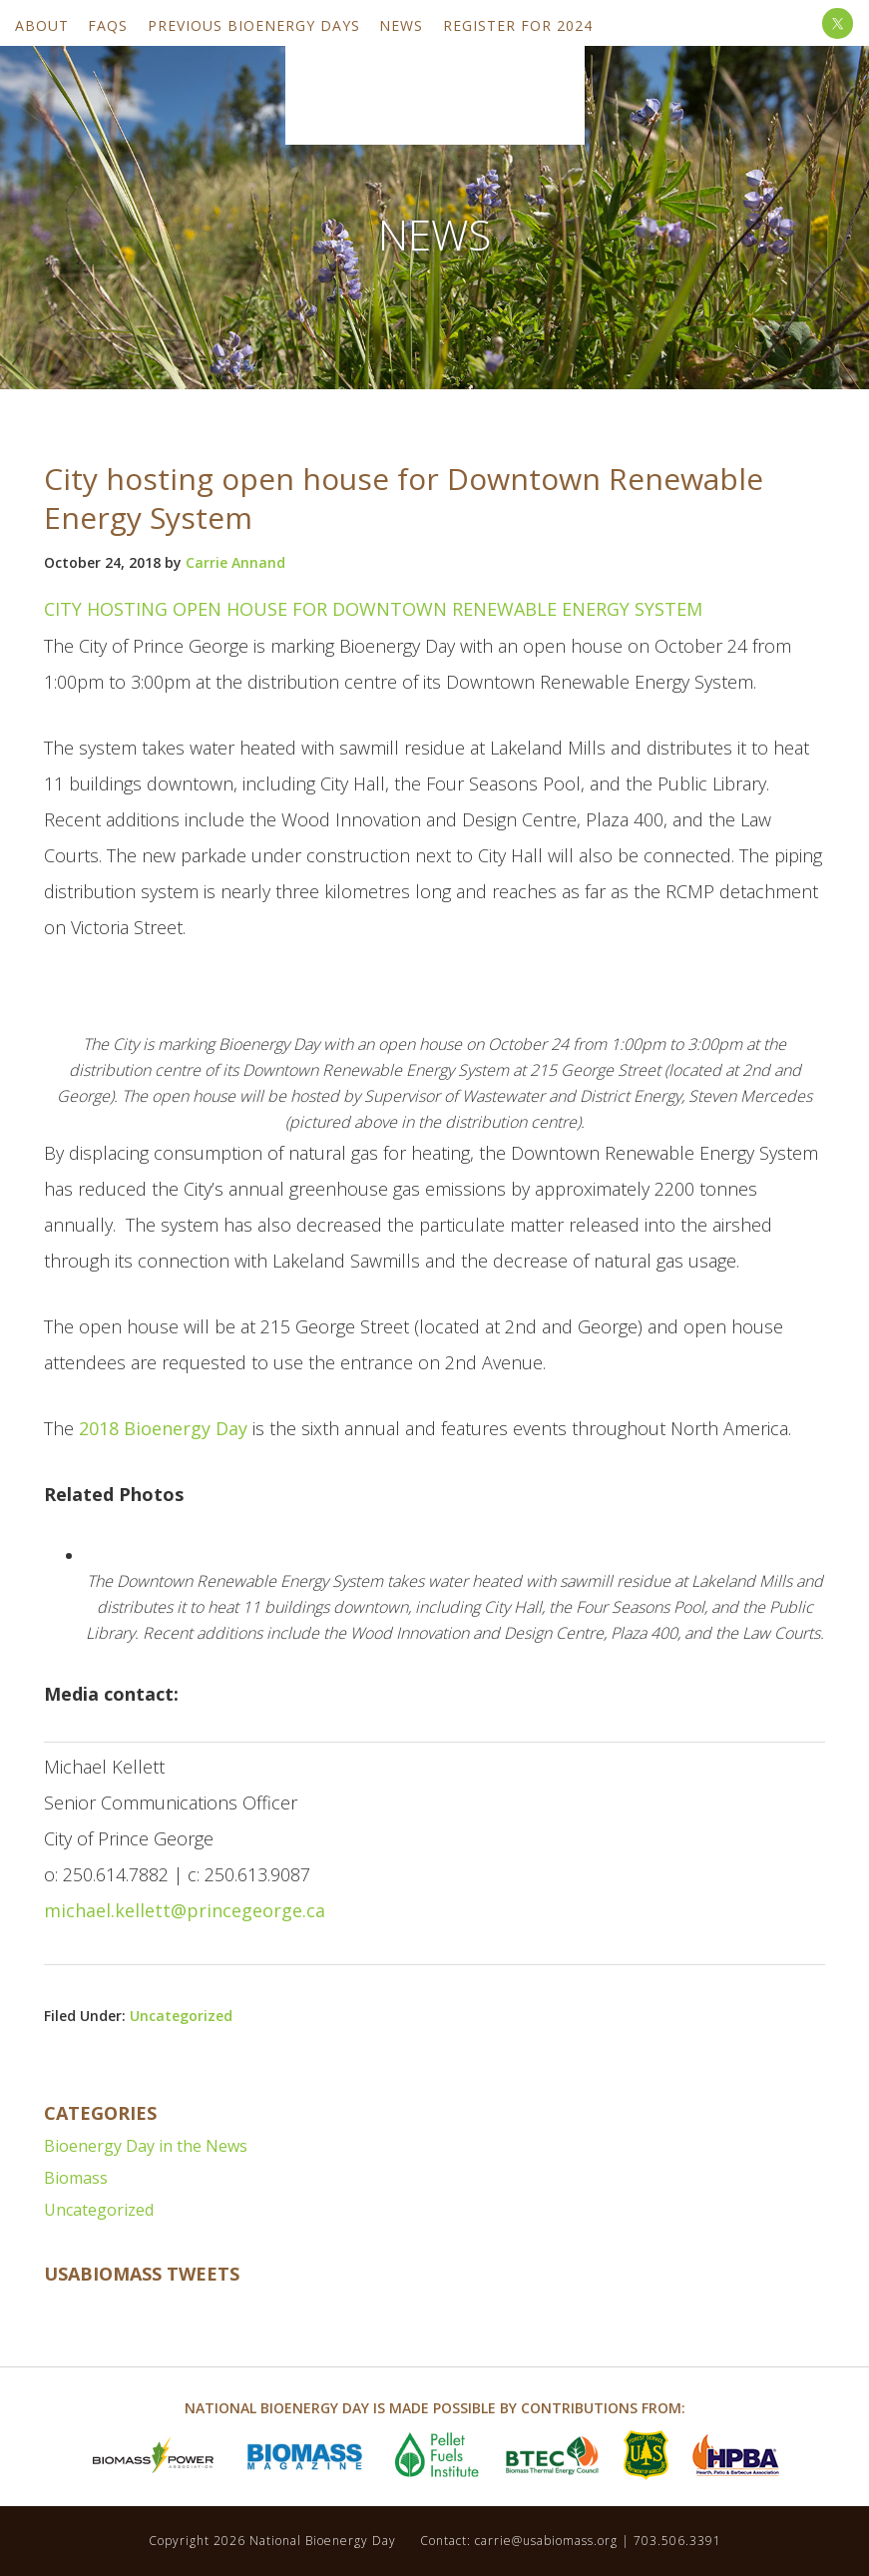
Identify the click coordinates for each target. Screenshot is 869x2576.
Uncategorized (181, 2015)
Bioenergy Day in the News (145, 2146)
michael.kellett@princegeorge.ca (184, 1910)
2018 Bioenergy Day (163, 1428)
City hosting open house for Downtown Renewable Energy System (373, 609)
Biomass (76, 2178)
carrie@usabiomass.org (546, 2540)
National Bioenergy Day (435, 87)
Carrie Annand (235, 562)
